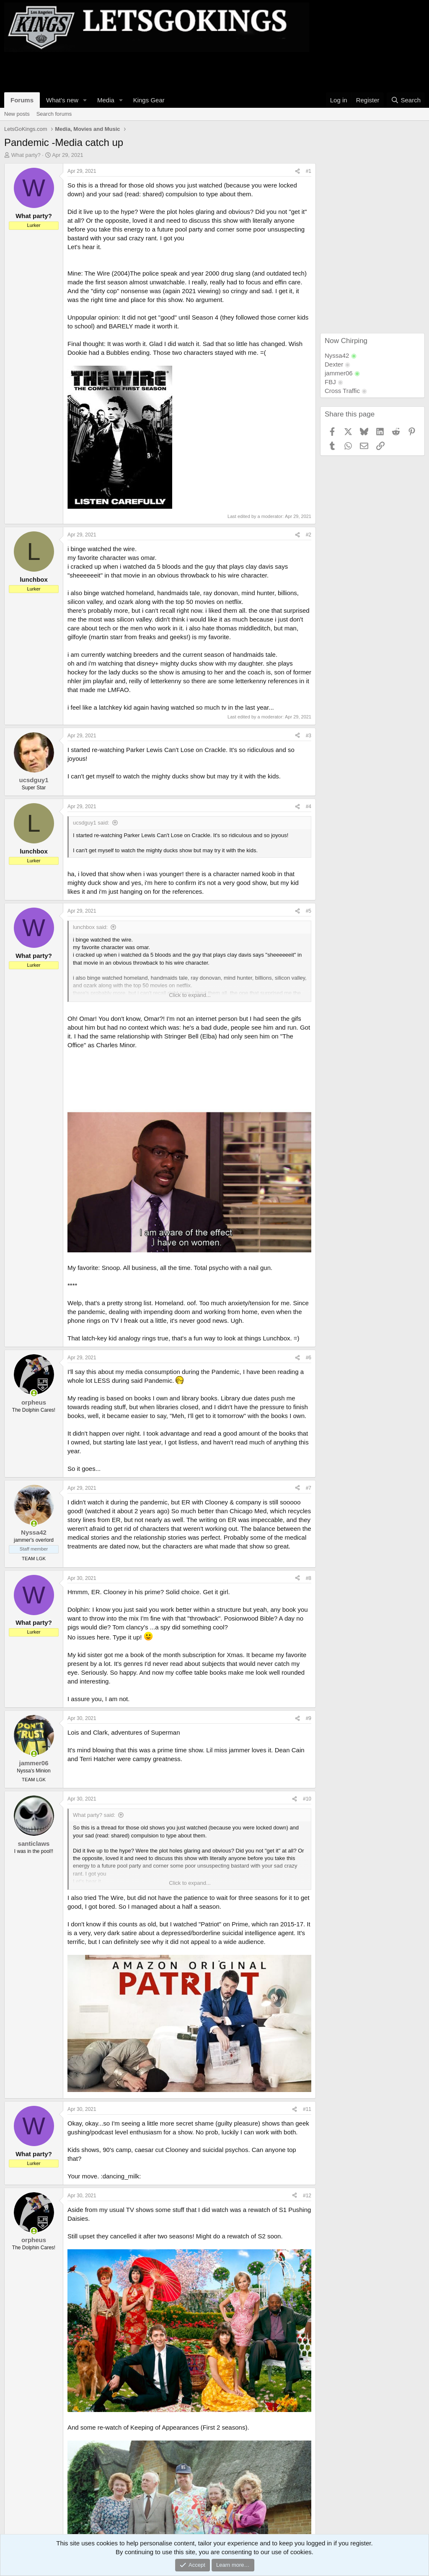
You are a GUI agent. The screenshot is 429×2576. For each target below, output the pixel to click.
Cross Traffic (342, 390)
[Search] (406, 100)
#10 (307, 1799)
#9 (308, 1718)
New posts (17, 114)
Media (105, 100)
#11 (307, 2109)
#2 (308, 535)
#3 (308, 736)
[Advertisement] (156, 71)
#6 (308, 1358)
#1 (308, 171)
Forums (22, 100)
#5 (308, 911)
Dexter (334, 364)
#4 (308, 806)
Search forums (54, 114)
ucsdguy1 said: (91, 823)
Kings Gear (149, 100)
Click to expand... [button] (190, 995)
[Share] (297, 171)
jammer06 (339, 373)
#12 (307, 2196)
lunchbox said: (90, 927)
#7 (308, 1488)
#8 (308, 1578)
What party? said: (94, 1815)
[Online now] (34, 1393)
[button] (85, 100)
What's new (62, 100)
